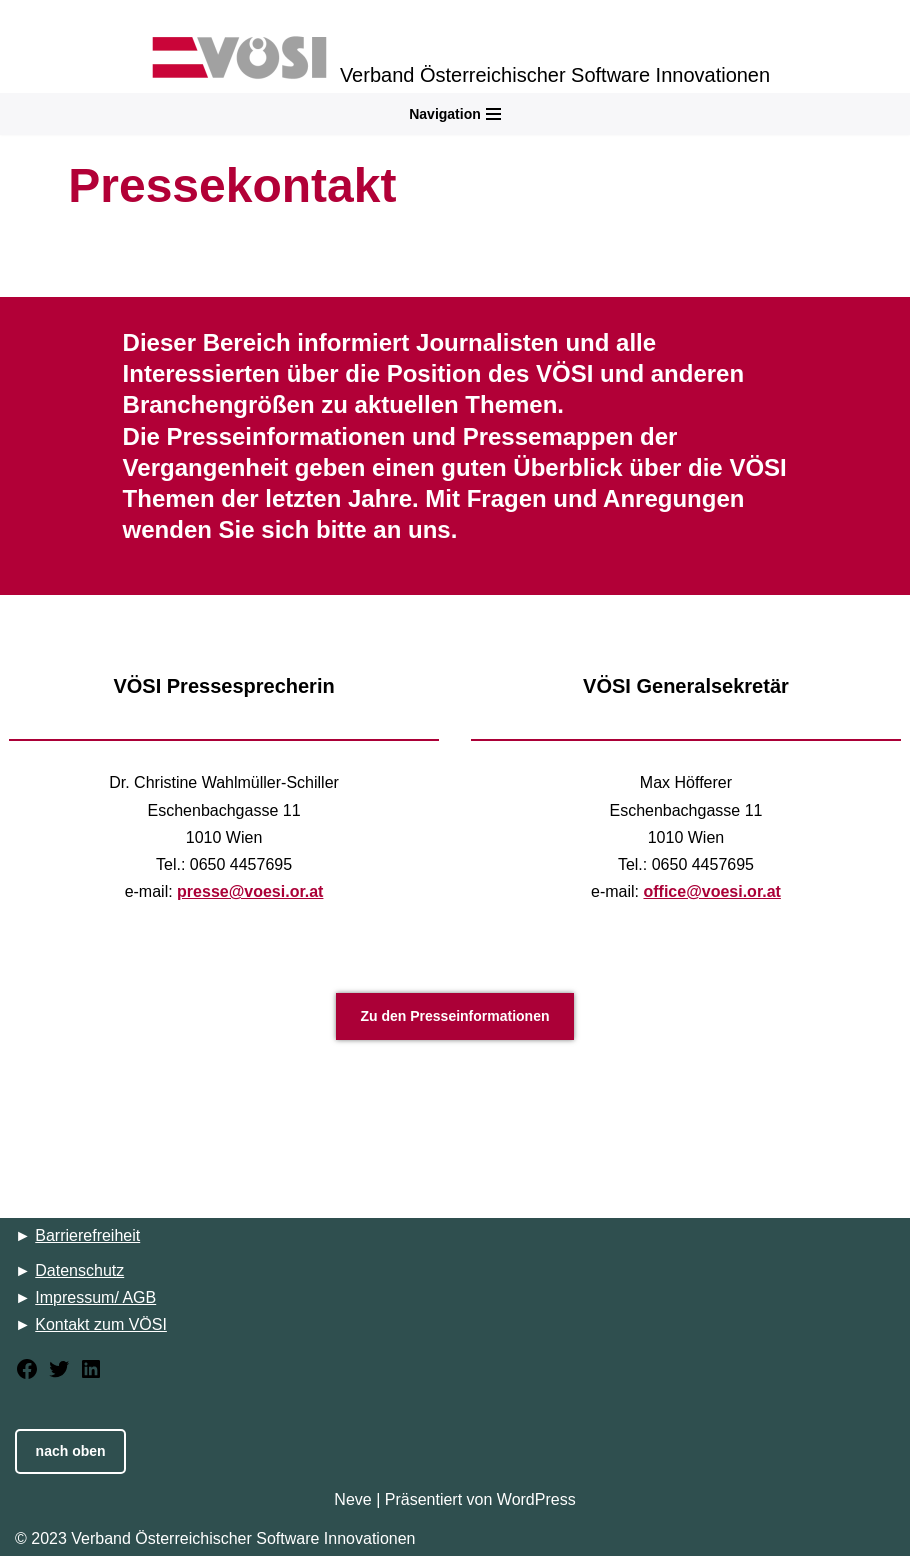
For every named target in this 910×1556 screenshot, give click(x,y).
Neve (352, 1499)
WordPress (536, 1499)
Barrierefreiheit (87, 1235)
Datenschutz (79, 1270)
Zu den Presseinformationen (454, 1016)
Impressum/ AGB (95, 1297)
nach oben (71, 1451)
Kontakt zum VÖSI (101, 1324)
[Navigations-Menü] (455, 114)
